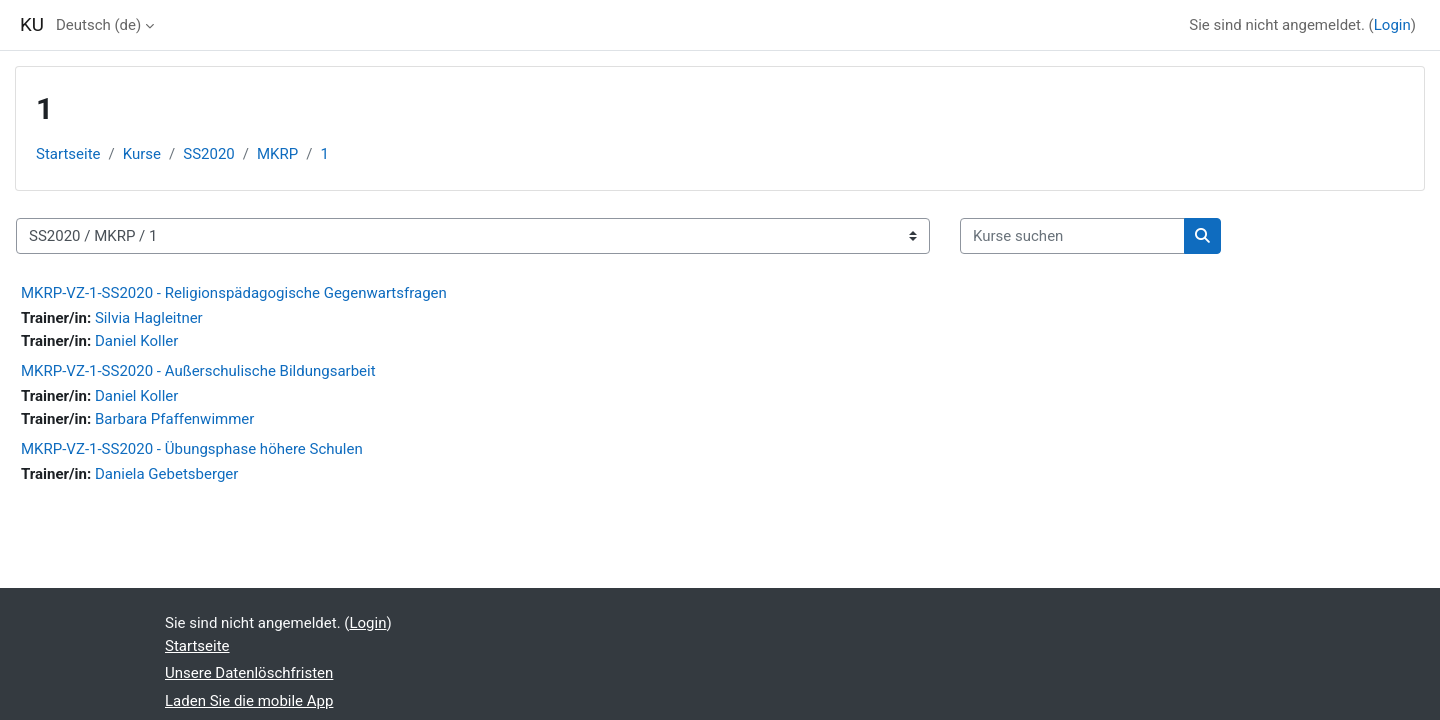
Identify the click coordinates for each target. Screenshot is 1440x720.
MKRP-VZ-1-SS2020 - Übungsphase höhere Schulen (192, 449)
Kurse (142, 154)
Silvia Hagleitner (149, 318)
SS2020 (209, 154)
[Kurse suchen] (1072, 236)
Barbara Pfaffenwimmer (174, 419)
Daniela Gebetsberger (166, 474)
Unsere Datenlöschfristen (249, 673)
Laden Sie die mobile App (249, 701)
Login (1392, 25)
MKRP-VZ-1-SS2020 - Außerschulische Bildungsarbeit (198, 371)
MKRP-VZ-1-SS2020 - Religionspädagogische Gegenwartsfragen (234, 293)
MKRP (277, 154)
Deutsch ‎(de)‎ (98, 25)
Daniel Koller (136, 341)
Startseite (68, 154)
